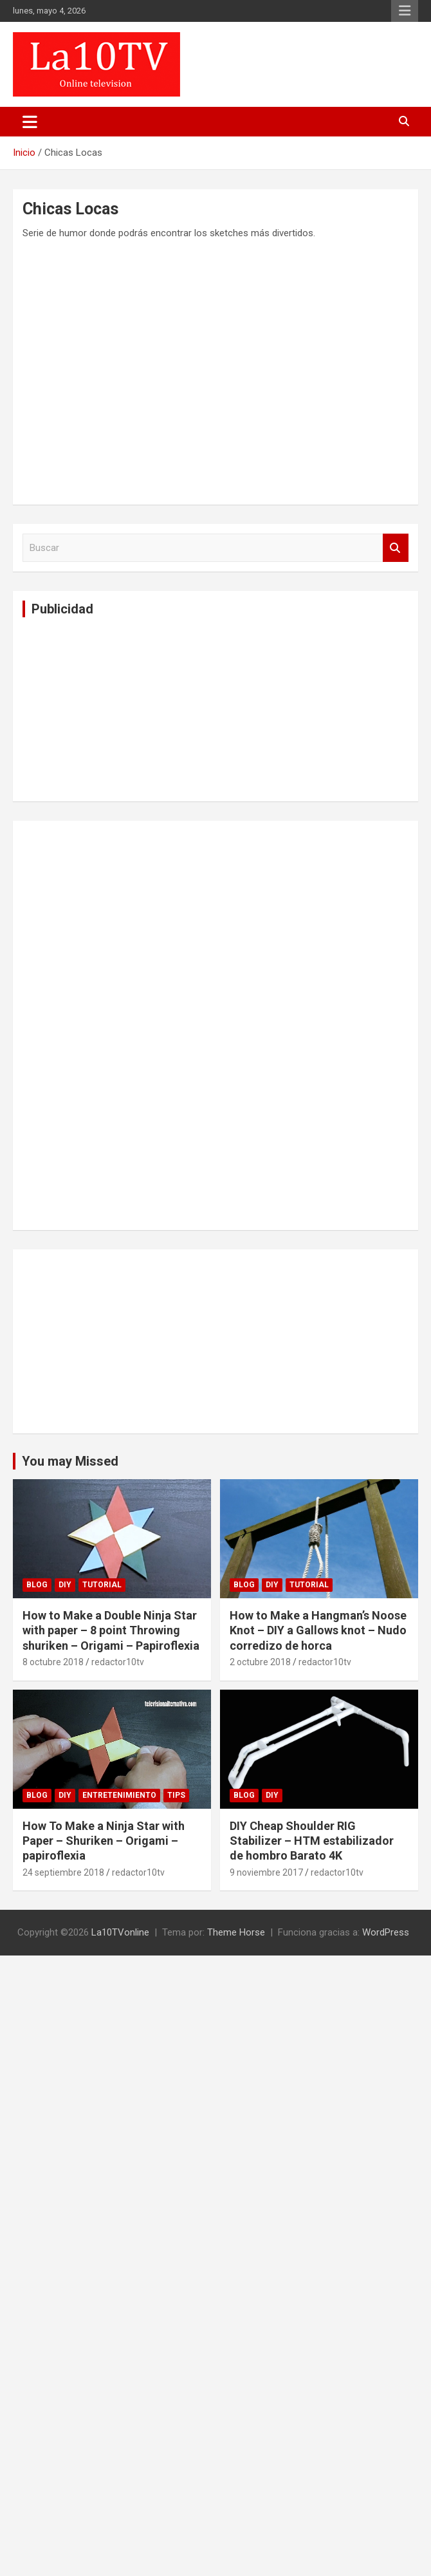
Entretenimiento (119, 1795)
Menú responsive (404, 11)
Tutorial (102, 1584)
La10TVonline (120, 1932)
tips (176, 1795)
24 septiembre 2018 (63, 1872)
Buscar (395, 548)
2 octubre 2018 (260, 1662)
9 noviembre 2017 (266, 1872)
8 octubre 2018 (53, 1662)
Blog (37, 1584)
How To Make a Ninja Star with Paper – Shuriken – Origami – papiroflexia (104, 1841)
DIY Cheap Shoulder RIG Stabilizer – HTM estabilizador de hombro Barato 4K (312, 1841)
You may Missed (70, 1461)
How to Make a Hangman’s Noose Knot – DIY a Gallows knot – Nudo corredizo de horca (318, 1630)
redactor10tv (117, 1662)
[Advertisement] (119, 707)
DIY (65, 1584)
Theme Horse (236, 1932)
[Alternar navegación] (30, 121)
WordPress (385, 1932)
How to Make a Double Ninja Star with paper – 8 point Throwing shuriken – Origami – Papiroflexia (111, 1630)
